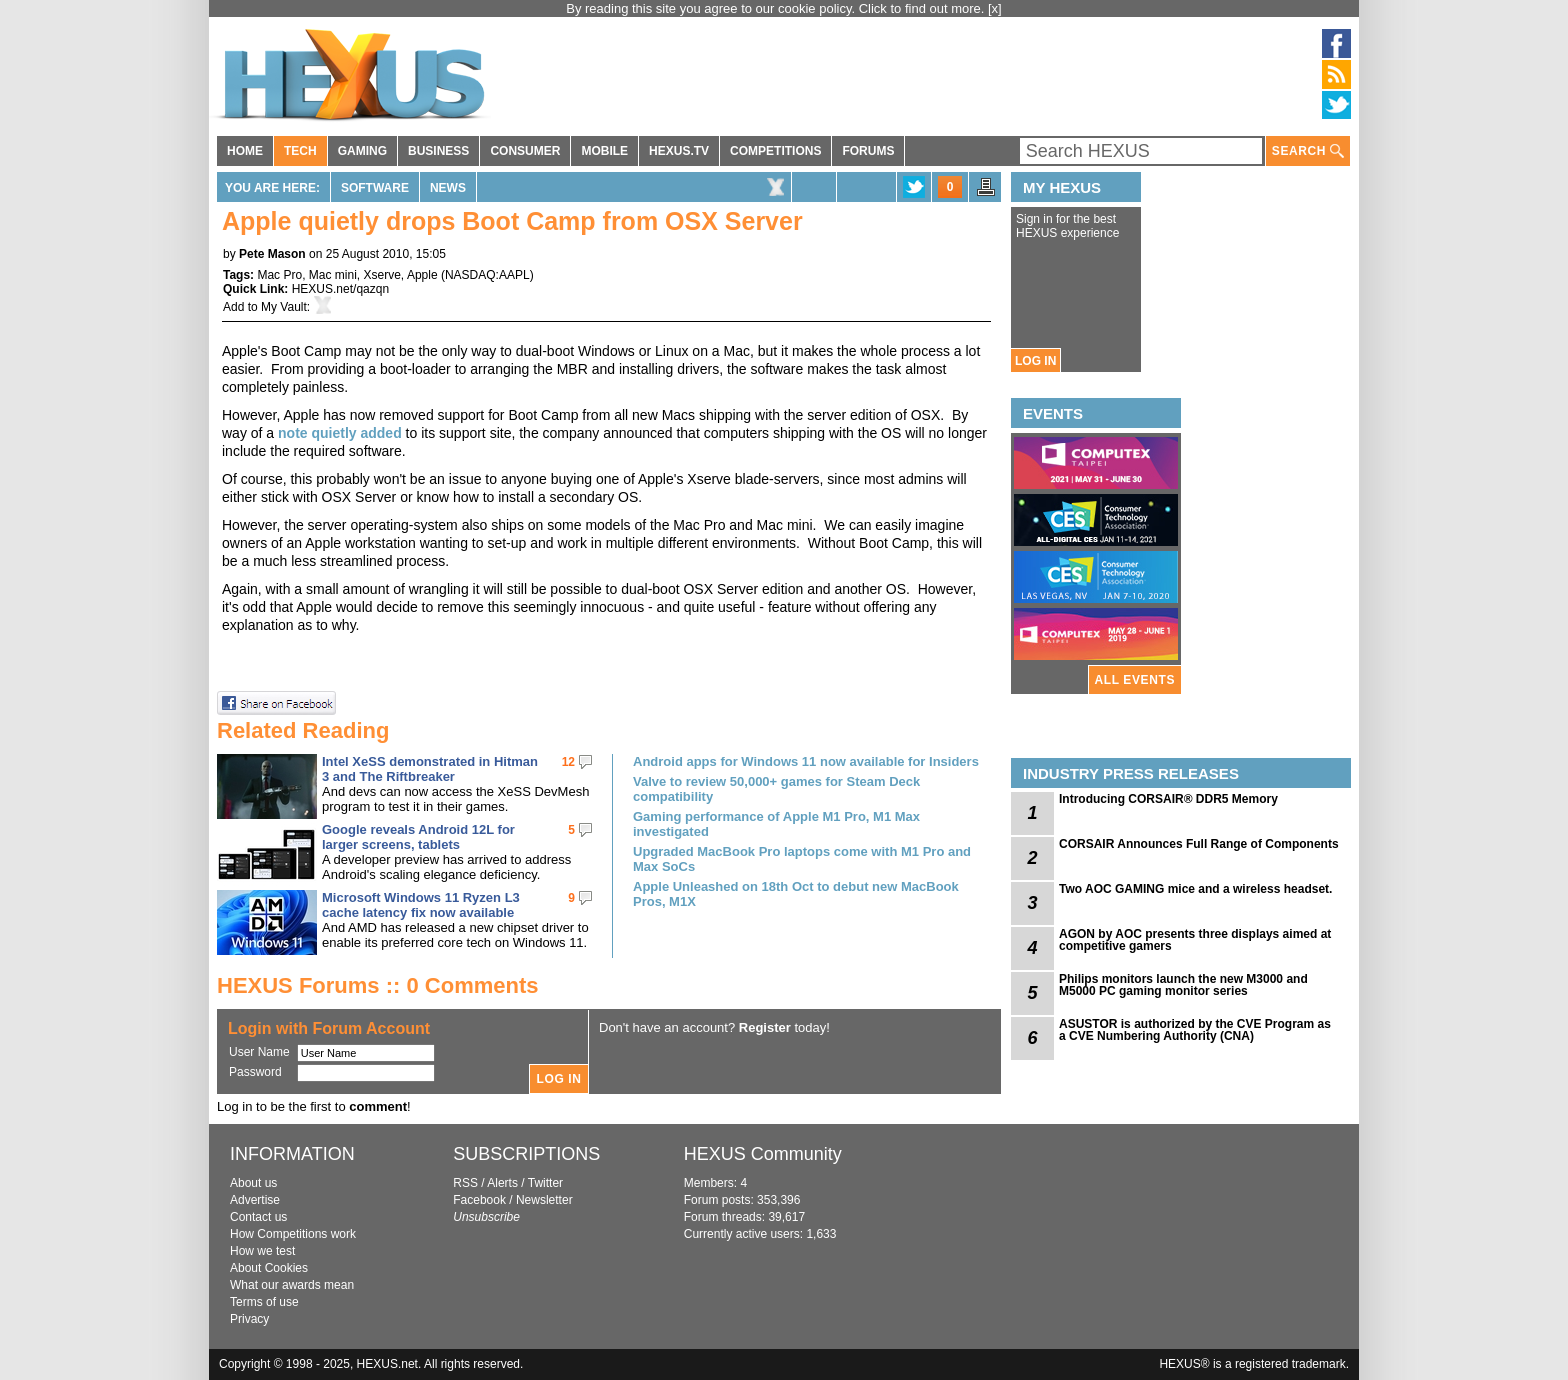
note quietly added (340, 433)
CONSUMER (525, 151)
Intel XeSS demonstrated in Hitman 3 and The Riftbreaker (430, 769)
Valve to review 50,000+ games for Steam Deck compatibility (776, 789)
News (448, 188)
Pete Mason (272, 254)
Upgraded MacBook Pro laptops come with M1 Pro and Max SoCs (802, 859)
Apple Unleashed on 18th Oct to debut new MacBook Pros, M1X (796, 894)
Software (375, 188)
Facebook (479, 1200)
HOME (245, 151)
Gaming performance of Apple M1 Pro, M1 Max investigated (776, 824)
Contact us (258, 1217)
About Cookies (269, 1268)
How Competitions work (293, 1234)
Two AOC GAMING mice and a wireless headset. (1195, 889)
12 (568, 762)
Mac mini (333, 275)
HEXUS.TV (679, 151)
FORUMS (868, 151)
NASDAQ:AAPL (487, 275)
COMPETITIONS (775, 151)
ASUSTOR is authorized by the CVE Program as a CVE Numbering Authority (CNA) (1195, 1030)
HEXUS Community (763, 1154)
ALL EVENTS (1135, 680)
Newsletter (544, 1200)
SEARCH (1308, 151)
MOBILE (604, 151)
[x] (995, 8)
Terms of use (264, 1302)
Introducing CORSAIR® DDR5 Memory (1168, 799)
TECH (300, 151)
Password (255, 1072)
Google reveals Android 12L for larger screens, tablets (418, 837)
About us (253, 1183)
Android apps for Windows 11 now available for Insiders (806, 761)
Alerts (502, 1183)
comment (378, 1106)
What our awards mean (292, 1285)
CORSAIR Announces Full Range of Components (1199, 844)
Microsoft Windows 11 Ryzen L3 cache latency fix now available (421, 905)
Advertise (255, 1200)
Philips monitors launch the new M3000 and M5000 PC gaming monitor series (1183, 985)
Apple (422, 275)
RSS (465, 1183)
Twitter (545, 1183)
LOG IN (1035, 361)
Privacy (249, 1319)
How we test (262, 1251)
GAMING (362, 151)
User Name (259, 1052)
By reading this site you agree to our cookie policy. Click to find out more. (777, 8)
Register (765, 1027)
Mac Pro (279, 275)
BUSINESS (438, 151)
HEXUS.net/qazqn (340, 289)
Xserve (382, 275)
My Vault (284, 307)
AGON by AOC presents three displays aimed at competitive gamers (1195, 940)
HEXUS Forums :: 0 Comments (378, 985)
